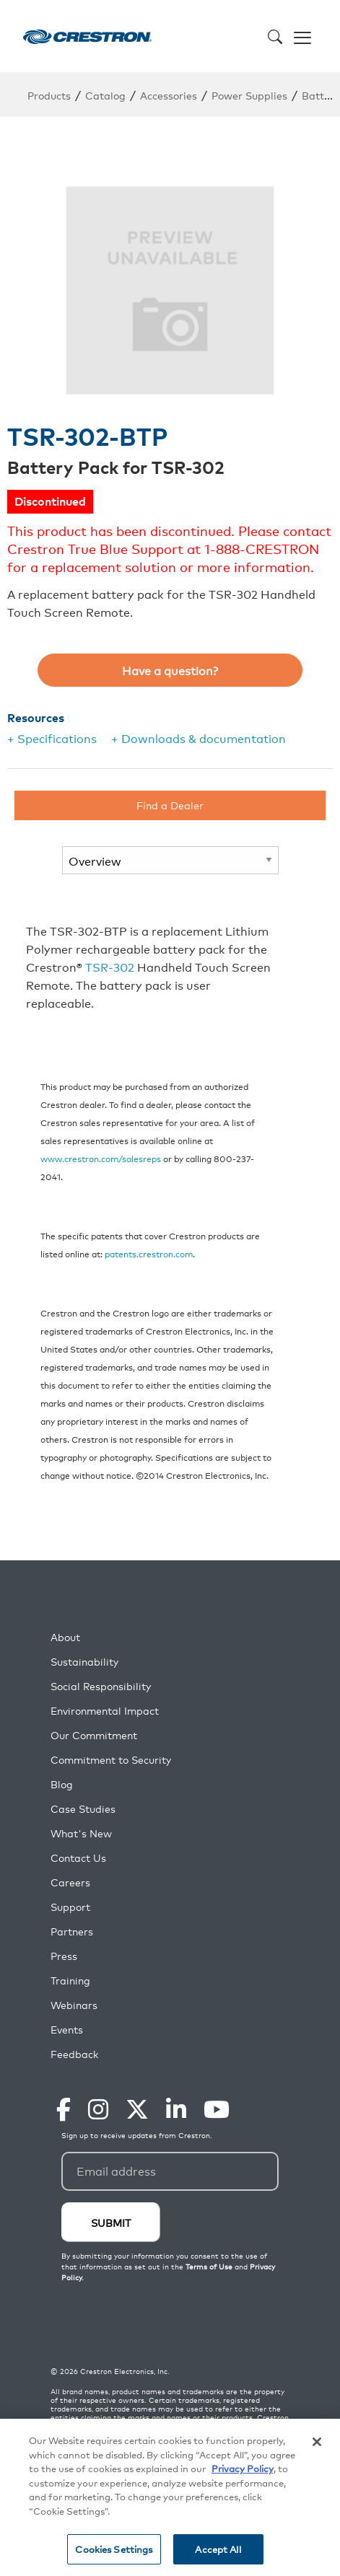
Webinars (74, 2005)
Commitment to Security (111, 1760)
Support (70, 1907)
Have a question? (170, 670)
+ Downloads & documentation (198, 738)
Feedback (74, 2054)
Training (70, 1980)
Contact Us (78, 1858)
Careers (70, 1882)
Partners (72, 1931)
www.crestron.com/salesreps (100, 1158)
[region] (170, 2497)
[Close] (317, 2442)
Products (49, 95)
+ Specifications (52, 738)
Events (67, 2029)
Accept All (217, 2549)
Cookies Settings (113, 2549)
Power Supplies (249, 95)
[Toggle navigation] (302, 36)
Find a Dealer (170, 805)
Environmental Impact (105, 1711)
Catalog (105, 95)
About (65, 1637)
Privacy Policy (243, 2468)
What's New (81, 1833)
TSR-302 (109, 967)
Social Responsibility (101, 1686)
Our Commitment (94, 1735)
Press (64, 1956)
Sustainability (84, 1662)
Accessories (168, 95)
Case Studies (83, 1809)
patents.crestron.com (149, 1253)
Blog (62, 1784)
